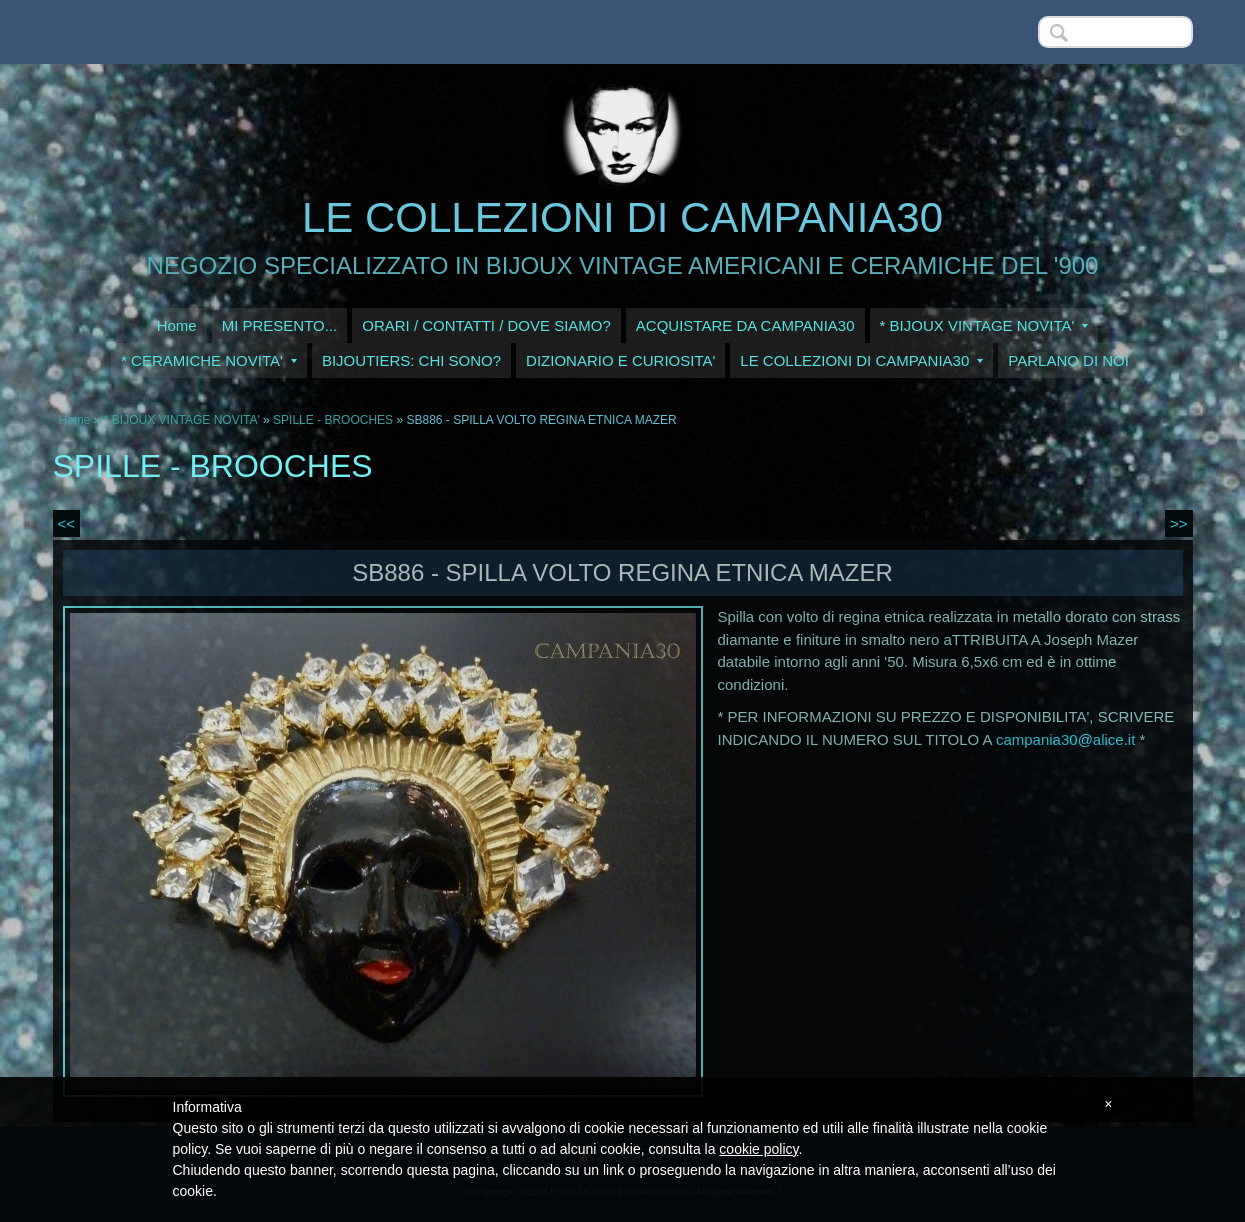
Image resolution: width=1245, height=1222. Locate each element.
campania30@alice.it (1065, 739)
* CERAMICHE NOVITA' (209, 360)
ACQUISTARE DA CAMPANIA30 (745, 325)
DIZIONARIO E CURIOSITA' (620, 360)
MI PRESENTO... (280, 325)
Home (177, 325)
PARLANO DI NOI (1068, 360)
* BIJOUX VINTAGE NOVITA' (984, 325)
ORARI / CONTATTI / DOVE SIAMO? (486, 325)
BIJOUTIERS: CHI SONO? (411, 360)
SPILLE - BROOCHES (333, 420)
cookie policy (758, 1149)
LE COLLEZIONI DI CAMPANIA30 (622, 217)
